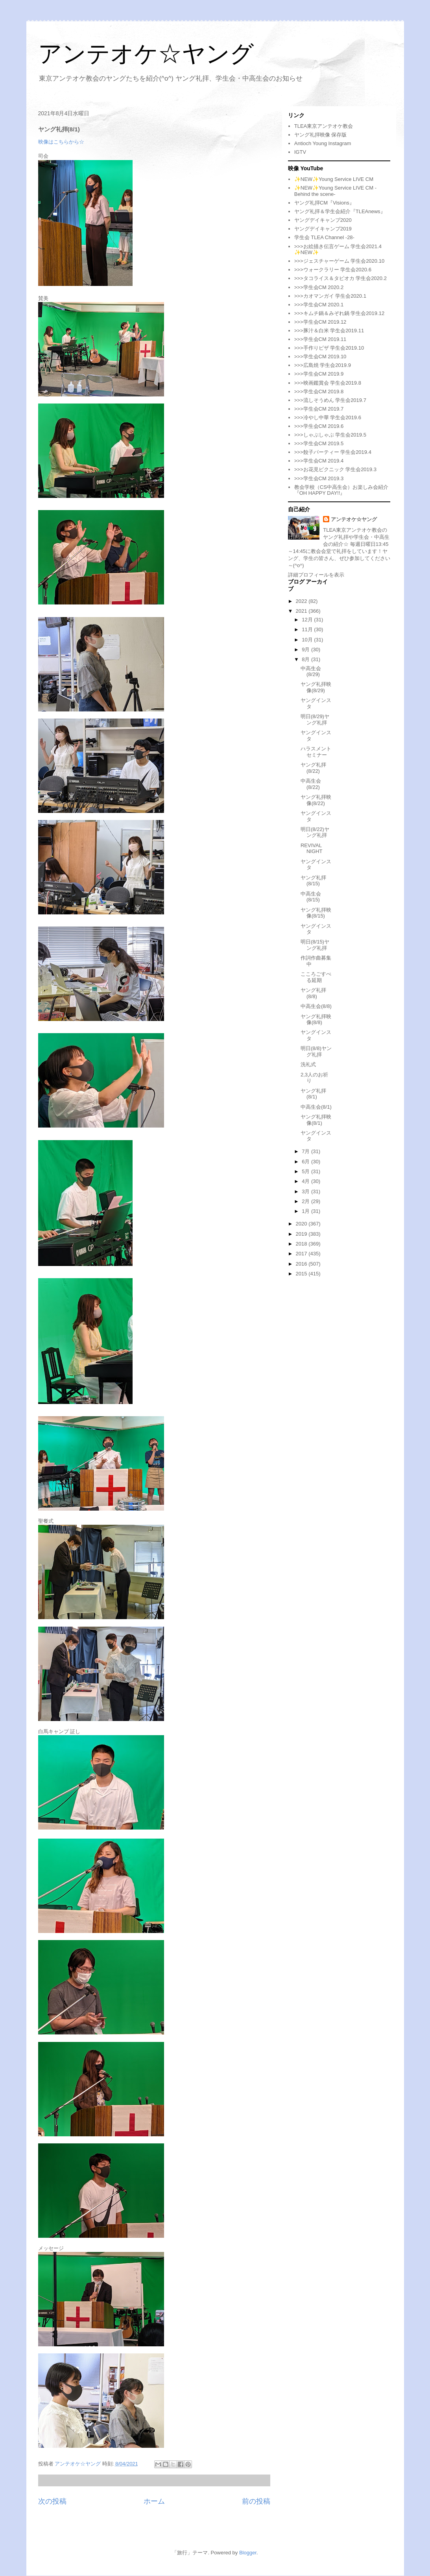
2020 (302, 1224)
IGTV (300, 152)
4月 (306, 1181)
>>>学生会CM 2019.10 (320, 356)
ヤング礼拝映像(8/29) (316, 687)
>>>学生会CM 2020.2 (318, 287)
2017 (302, 1254)
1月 (306, 1211)
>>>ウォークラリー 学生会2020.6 (332, 270)
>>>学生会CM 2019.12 (320, 322)
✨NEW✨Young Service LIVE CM (333, 179)
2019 (302, 1234)
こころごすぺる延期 (316, 977)
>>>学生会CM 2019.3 (318, 478)
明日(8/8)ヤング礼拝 (316, 1051)
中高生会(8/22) (311, 784)
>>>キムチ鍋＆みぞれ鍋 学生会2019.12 (339, 313)
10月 (308, 640)
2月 (306, 1201)
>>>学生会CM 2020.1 (318, 305)
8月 (306, 659)
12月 (308, 620)
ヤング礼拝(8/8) (313, 993)
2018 (302, 1244)
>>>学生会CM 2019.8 (318, 391)
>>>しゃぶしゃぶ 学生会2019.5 (330, 435)
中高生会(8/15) (311, 897)
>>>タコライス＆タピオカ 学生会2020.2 (340, 278)
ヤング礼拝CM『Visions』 (324, 203)
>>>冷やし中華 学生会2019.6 (327, 417)
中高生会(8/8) (316, 1006)
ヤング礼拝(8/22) (313, 768)
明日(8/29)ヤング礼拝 (315, 719)
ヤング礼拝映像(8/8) (316, 1019)
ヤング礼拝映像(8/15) (316, 913)
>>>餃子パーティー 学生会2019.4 (332, 452)
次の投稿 (52, 2501)
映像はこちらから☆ (61, 142)
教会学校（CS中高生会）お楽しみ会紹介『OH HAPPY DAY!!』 (341, 490)
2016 (302, 1264)
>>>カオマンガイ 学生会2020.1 (330, 296)
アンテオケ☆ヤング (146, 54)
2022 (302, 601)
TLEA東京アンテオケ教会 (323, 126)
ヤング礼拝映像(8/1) (316, 1120)
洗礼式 (308, 1064)
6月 (306, 1162)
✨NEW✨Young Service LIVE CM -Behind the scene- (335, 191)
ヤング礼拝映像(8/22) (316, 800)
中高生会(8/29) (311, 671)
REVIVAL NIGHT (311, 848)
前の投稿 (256, 2501)
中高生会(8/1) (316, 1107)
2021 (302, 611)
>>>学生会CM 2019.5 (318, 443)
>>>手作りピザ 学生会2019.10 (329, 348)
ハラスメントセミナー (316, 752)
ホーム (154, 2501)
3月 (306, 1191)
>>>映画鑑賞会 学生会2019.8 (327, 383)
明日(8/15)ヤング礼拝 (315, 945)
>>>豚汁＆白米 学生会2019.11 (329, 331)
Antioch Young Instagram (322, 143)
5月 (306, 1171)
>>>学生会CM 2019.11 (320, 339)
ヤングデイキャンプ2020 (323, 220)
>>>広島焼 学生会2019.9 (322, 365)
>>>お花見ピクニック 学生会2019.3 (335, 469)
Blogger (248, 2553)
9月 (306, 649)
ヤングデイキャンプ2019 (323, 229)
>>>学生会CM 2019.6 (318, 426)
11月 (308, 629)
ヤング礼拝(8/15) (313, 881)
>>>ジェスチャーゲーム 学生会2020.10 (339, 261)
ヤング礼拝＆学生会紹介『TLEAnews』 (340, 211)
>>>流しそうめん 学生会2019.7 (330, 400)
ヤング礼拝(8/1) (313, 1094)
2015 (302, 1274)
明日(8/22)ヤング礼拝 (315, 832)
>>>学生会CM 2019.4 (318, 461)
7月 (306, 1151)
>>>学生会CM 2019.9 (318, 374)
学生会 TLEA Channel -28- (324, 237)
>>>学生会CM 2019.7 (318, 409)
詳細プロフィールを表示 (316, 575)
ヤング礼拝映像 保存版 (320, 135)
